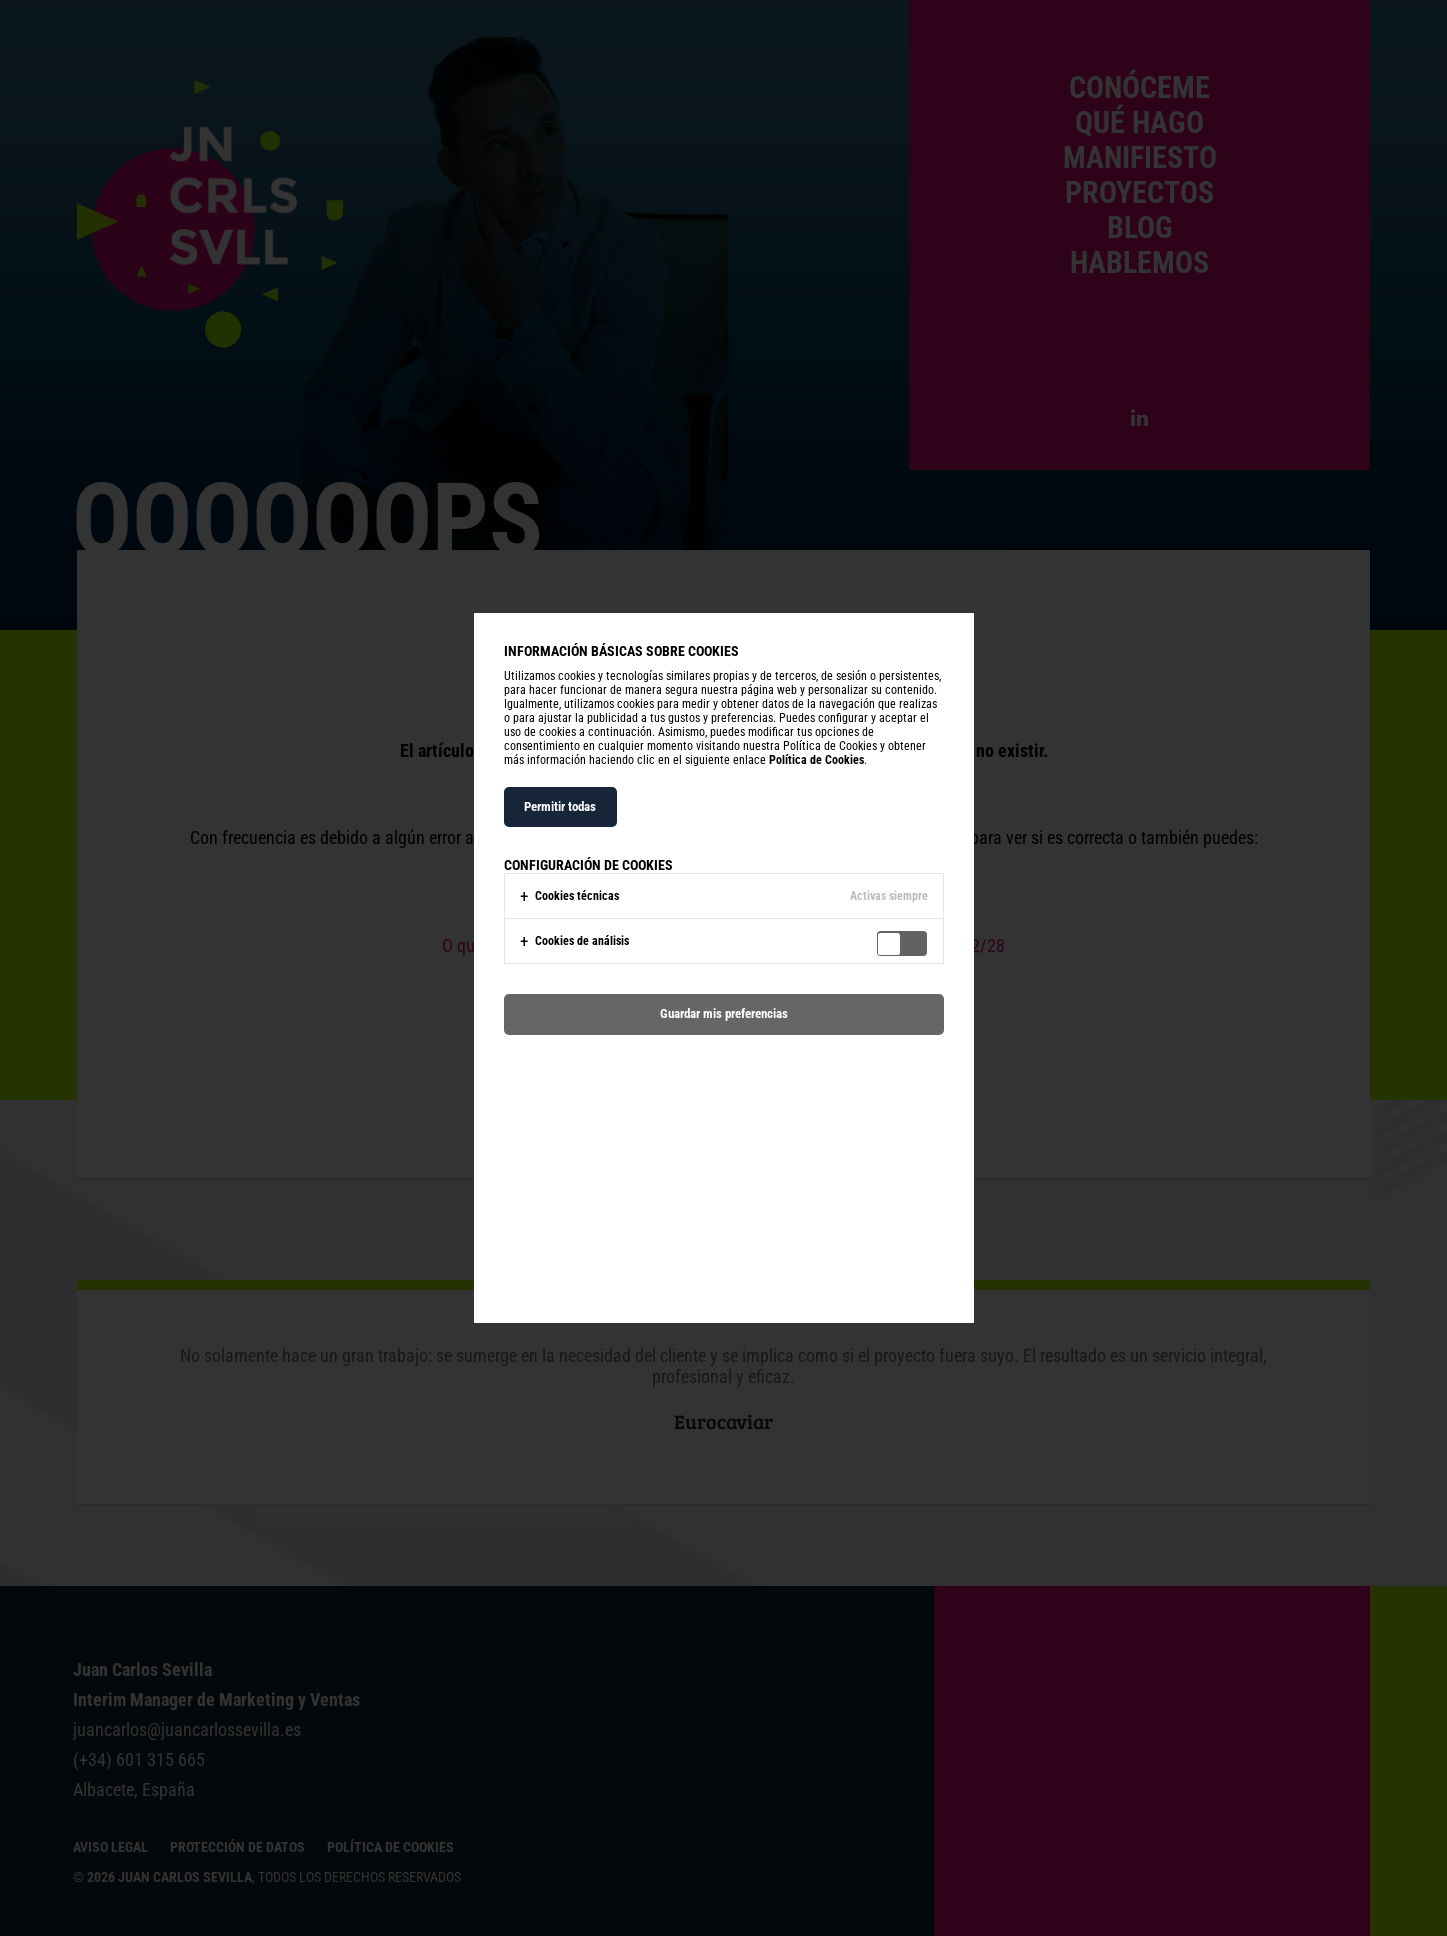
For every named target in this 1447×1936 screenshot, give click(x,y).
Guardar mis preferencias (724, 1013)
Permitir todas (560, 806)
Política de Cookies (816, 760)
